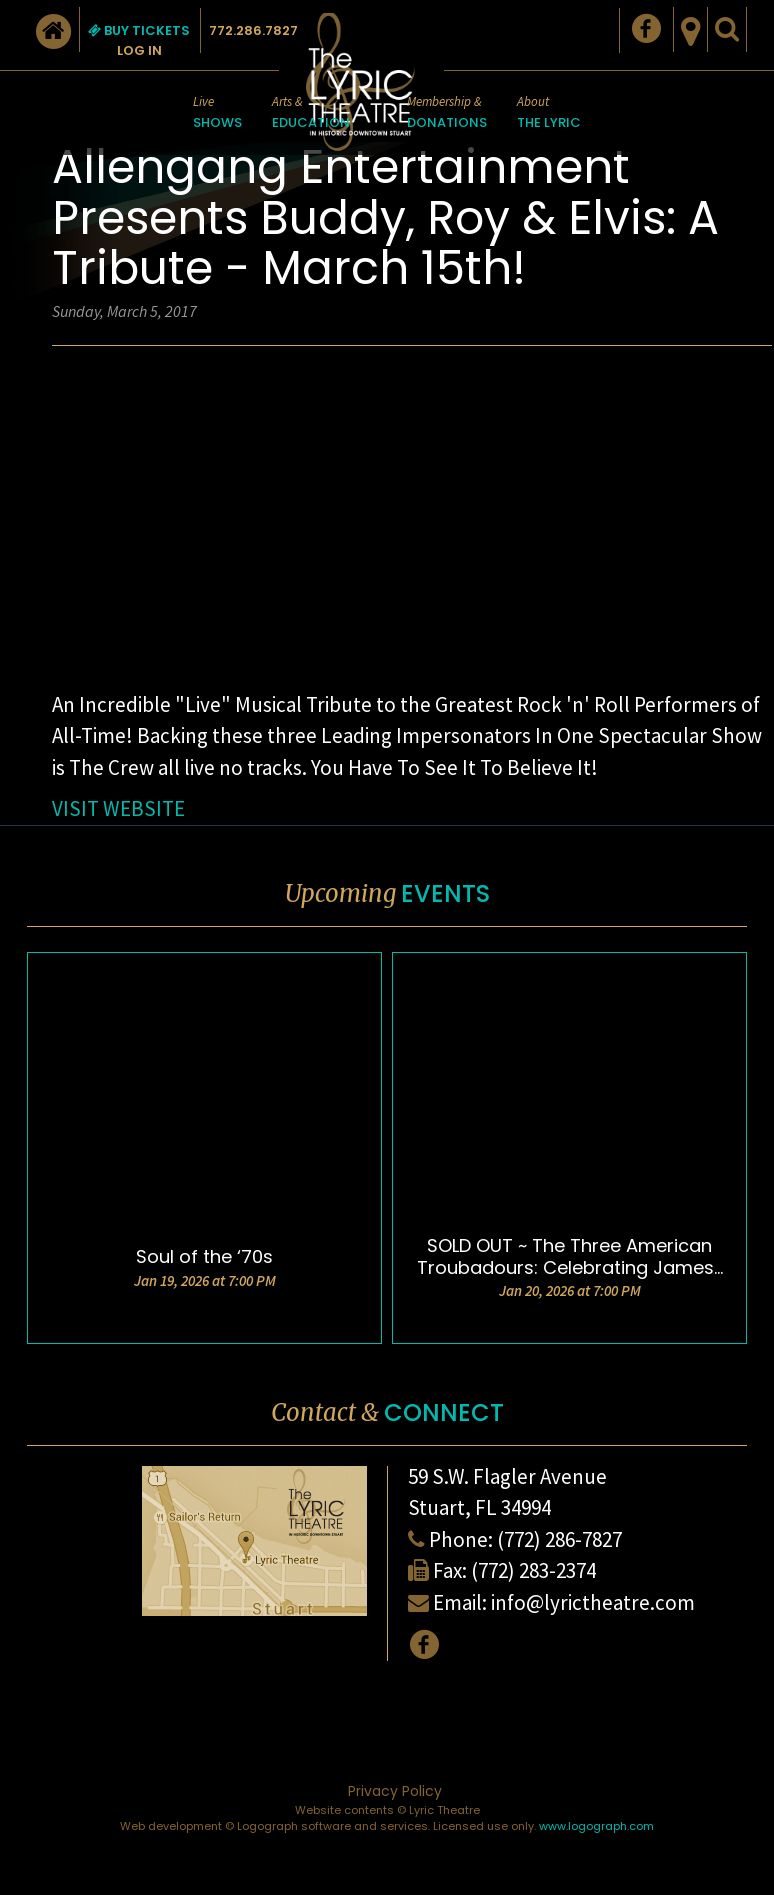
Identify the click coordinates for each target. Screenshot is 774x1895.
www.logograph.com (596, 1826)
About (549, 113)
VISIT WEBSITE (118, 808)
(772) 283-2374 (533, 1570)
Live (217, 113)
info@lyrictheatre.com (593, 1602)
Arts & (311, 113)
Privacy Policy (395, 1791)
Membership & (447, 113)
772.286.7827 (253, 30)
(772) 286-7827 (559, 1539)
